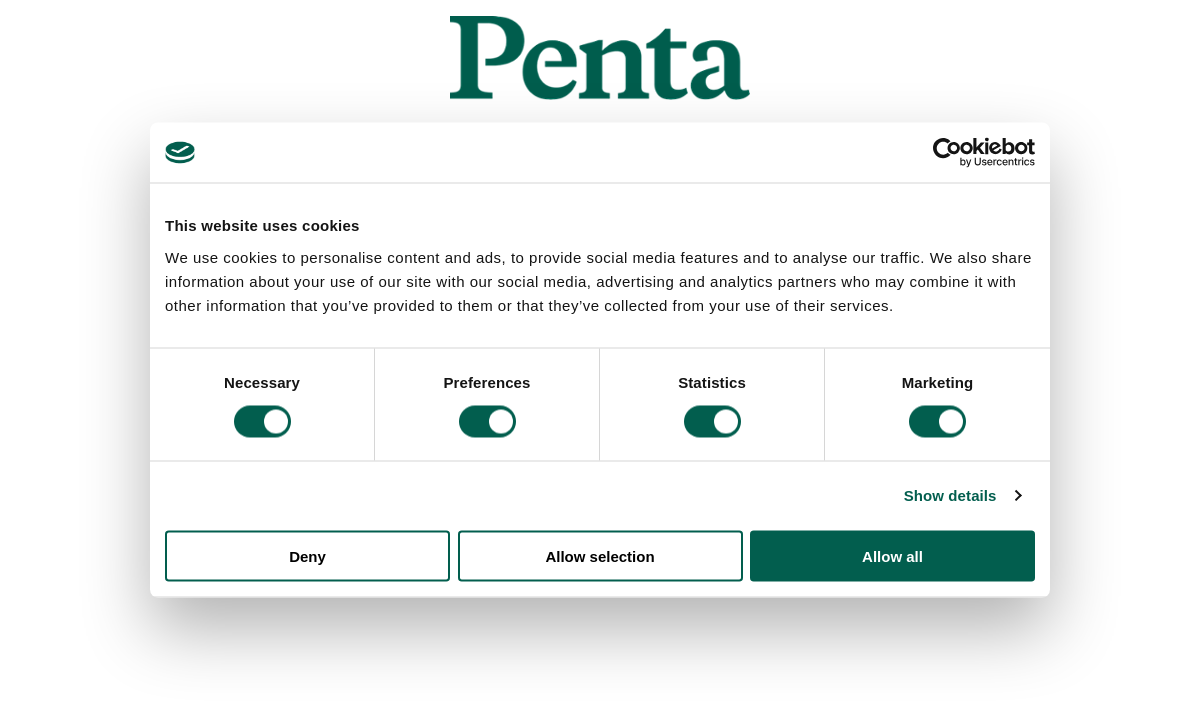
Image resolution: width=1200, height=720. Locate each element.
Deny (307, 555)
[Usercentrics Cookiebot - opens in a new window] (947, 153)
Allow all (892, 555)
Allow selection (599, 555)
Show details (950, 495)
